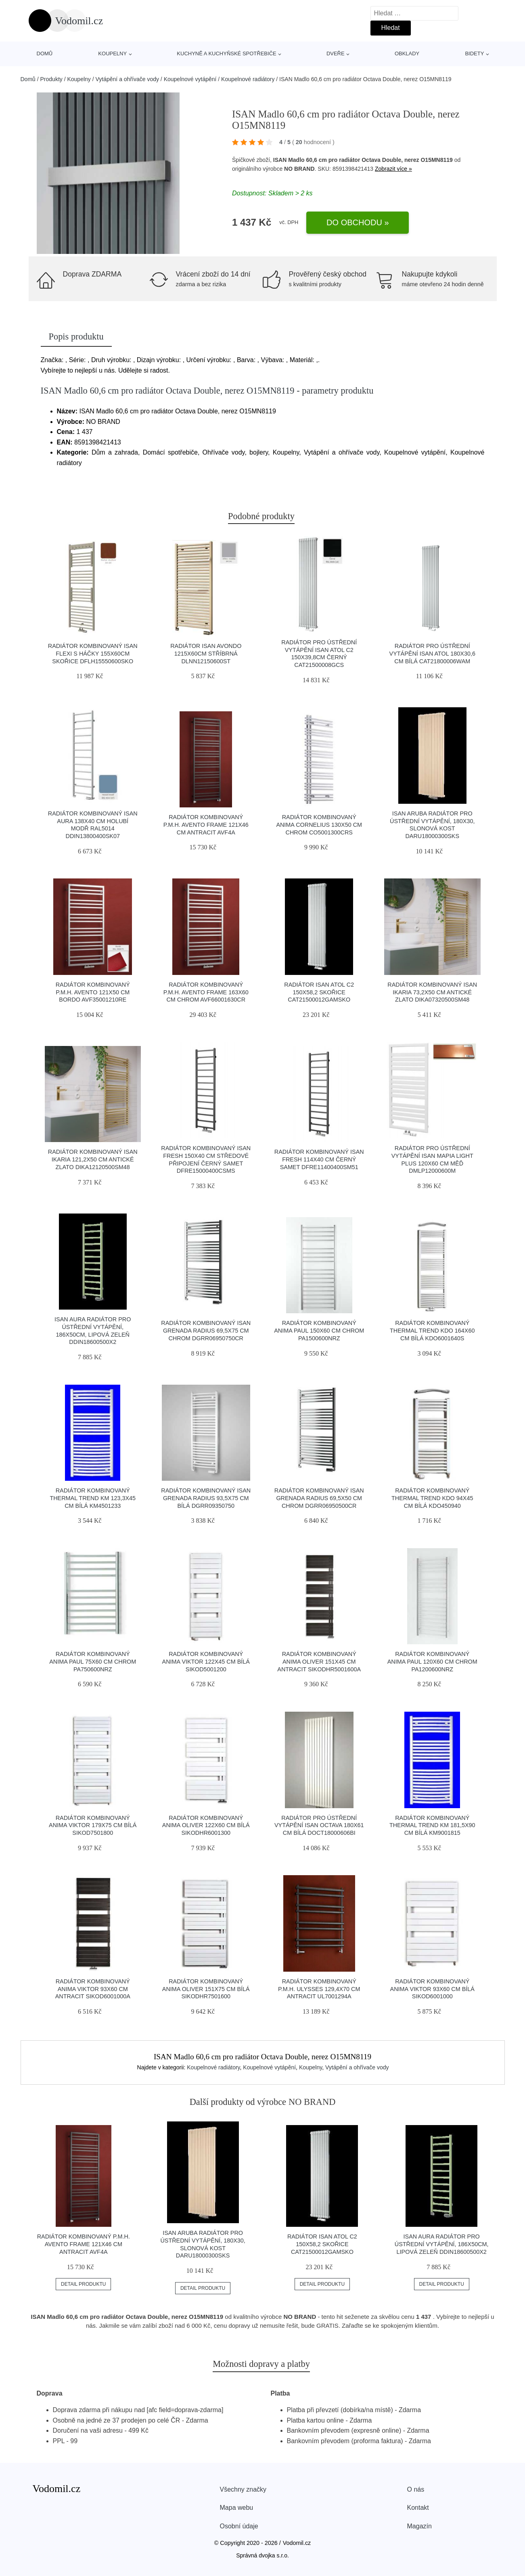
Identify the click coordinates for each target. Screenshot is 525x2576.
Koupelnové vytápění (190, 79)
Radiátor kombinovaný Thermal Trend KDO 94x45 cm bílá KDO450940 (432, 1498)
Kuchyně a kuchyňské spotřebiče (226, 53)
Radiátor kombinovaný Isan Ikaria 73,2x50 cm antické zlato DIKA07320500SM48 (432, 992)
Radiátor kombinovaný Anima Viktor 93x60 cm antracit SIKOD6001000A (92, 1989)
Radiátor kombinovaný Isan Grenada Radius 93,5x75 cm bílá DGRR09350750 (206, 1498)
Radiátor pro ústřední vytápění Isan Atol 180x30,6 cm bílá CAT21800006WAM (432, 653)
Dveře (335, 53)
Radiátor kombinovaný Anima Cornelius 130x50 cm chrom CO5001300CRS (319, 824)
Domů (45, 53)
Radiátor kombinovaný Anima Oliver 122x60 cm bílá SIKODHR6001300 (206, 1825)
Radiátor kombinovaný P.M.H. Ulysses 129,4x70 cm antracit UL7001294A (319, 1989)
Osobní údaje (239, 2526)
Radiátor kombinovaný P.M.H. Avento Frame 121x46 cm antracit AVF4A (206, 824)
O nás (416, 2489)
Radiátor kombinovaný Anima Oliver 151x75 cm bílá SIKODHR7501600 (206, 1989)
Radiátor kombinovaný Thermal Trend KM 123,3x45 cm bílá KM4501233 (93, 1498)
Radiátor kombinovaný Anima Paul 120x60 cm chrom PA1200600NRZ (432, 1661)
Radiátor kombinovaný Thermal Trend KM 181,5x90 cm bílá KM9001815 (432, 1825)
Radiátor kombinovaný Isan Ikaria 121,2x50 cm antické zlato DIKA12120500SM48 (93, 1159)
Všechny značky (243, 2489)
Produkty (51, 79)
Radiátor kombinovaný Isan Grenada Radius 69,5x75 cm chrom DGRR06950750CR (206, 1330)
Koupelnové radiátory (247, 79)
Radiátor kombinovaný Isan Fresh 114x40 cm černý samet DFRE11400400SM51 (319, 1159)
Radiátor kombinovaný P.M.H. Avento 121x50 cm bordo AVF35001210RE (93, 992)
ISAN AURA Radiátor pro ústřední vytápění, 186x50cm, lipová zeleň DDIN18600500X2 (442, 2244)
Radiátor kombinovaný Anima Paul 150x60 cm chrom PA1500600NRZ (319, 1330)
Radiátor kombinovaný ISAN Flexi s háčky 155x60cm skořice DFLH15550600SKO (93, 653)
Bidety (474, 53)
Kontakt (418, 2507)
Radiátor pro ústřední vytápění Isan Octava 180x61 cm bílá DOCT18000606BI (319, 1825)
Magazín (419, 2526)
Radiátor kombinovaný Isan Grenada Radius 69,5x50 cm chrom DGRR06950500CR (319, 1498)
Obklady (407, 53)
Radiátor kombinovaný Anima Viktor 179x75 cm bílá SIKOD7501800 (92, 1825)
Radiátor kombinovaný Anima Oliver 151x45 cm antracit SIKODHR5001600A (319, 1661)
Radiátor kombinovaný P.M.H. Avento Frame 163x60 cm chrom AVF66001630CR (206, 992)
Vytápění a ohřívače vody (127, 79)
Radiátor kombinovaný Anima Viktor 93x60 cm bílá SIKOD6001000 (432, 1989)
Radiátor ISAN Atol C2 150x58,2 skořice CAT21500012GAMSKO (319, 992)
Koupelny (112, 53)
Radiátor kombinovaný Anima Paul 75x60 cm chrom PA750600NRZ (92, 1661)
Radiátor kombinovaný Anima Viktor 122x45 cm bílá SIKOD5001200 (206, 1661)
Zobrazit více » (393, 169)
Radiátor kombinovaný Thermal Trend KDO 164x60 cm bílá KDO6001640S (432, 1330)
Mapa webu (236, 2507)
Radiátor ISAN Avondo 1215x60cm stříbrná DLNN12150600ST (205, 653)
